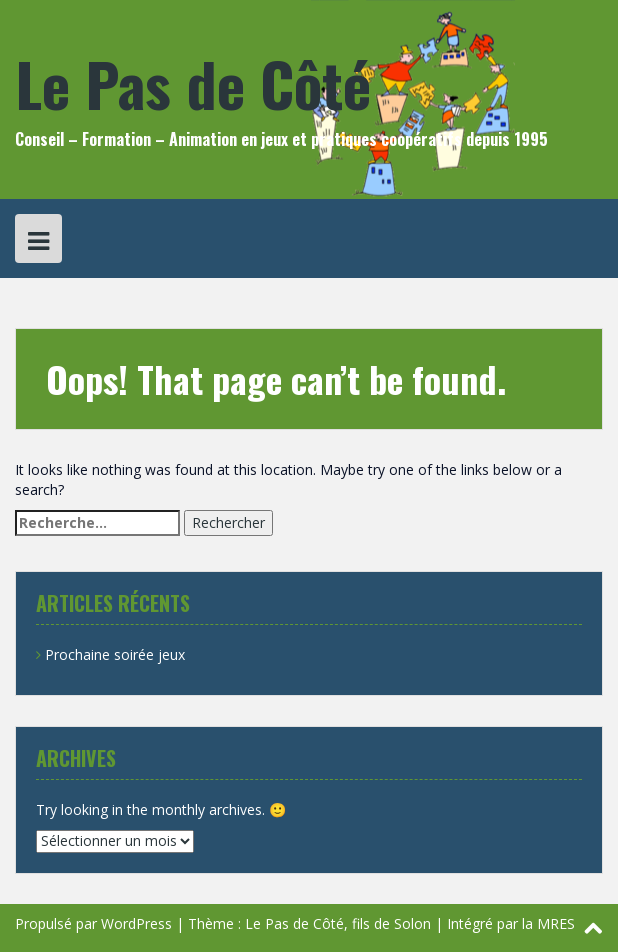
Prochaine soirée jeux (115, 654)
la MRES (548, 923)
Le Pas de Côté (193, 82)
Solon (412, 923)
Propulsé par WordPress (93, 923)
